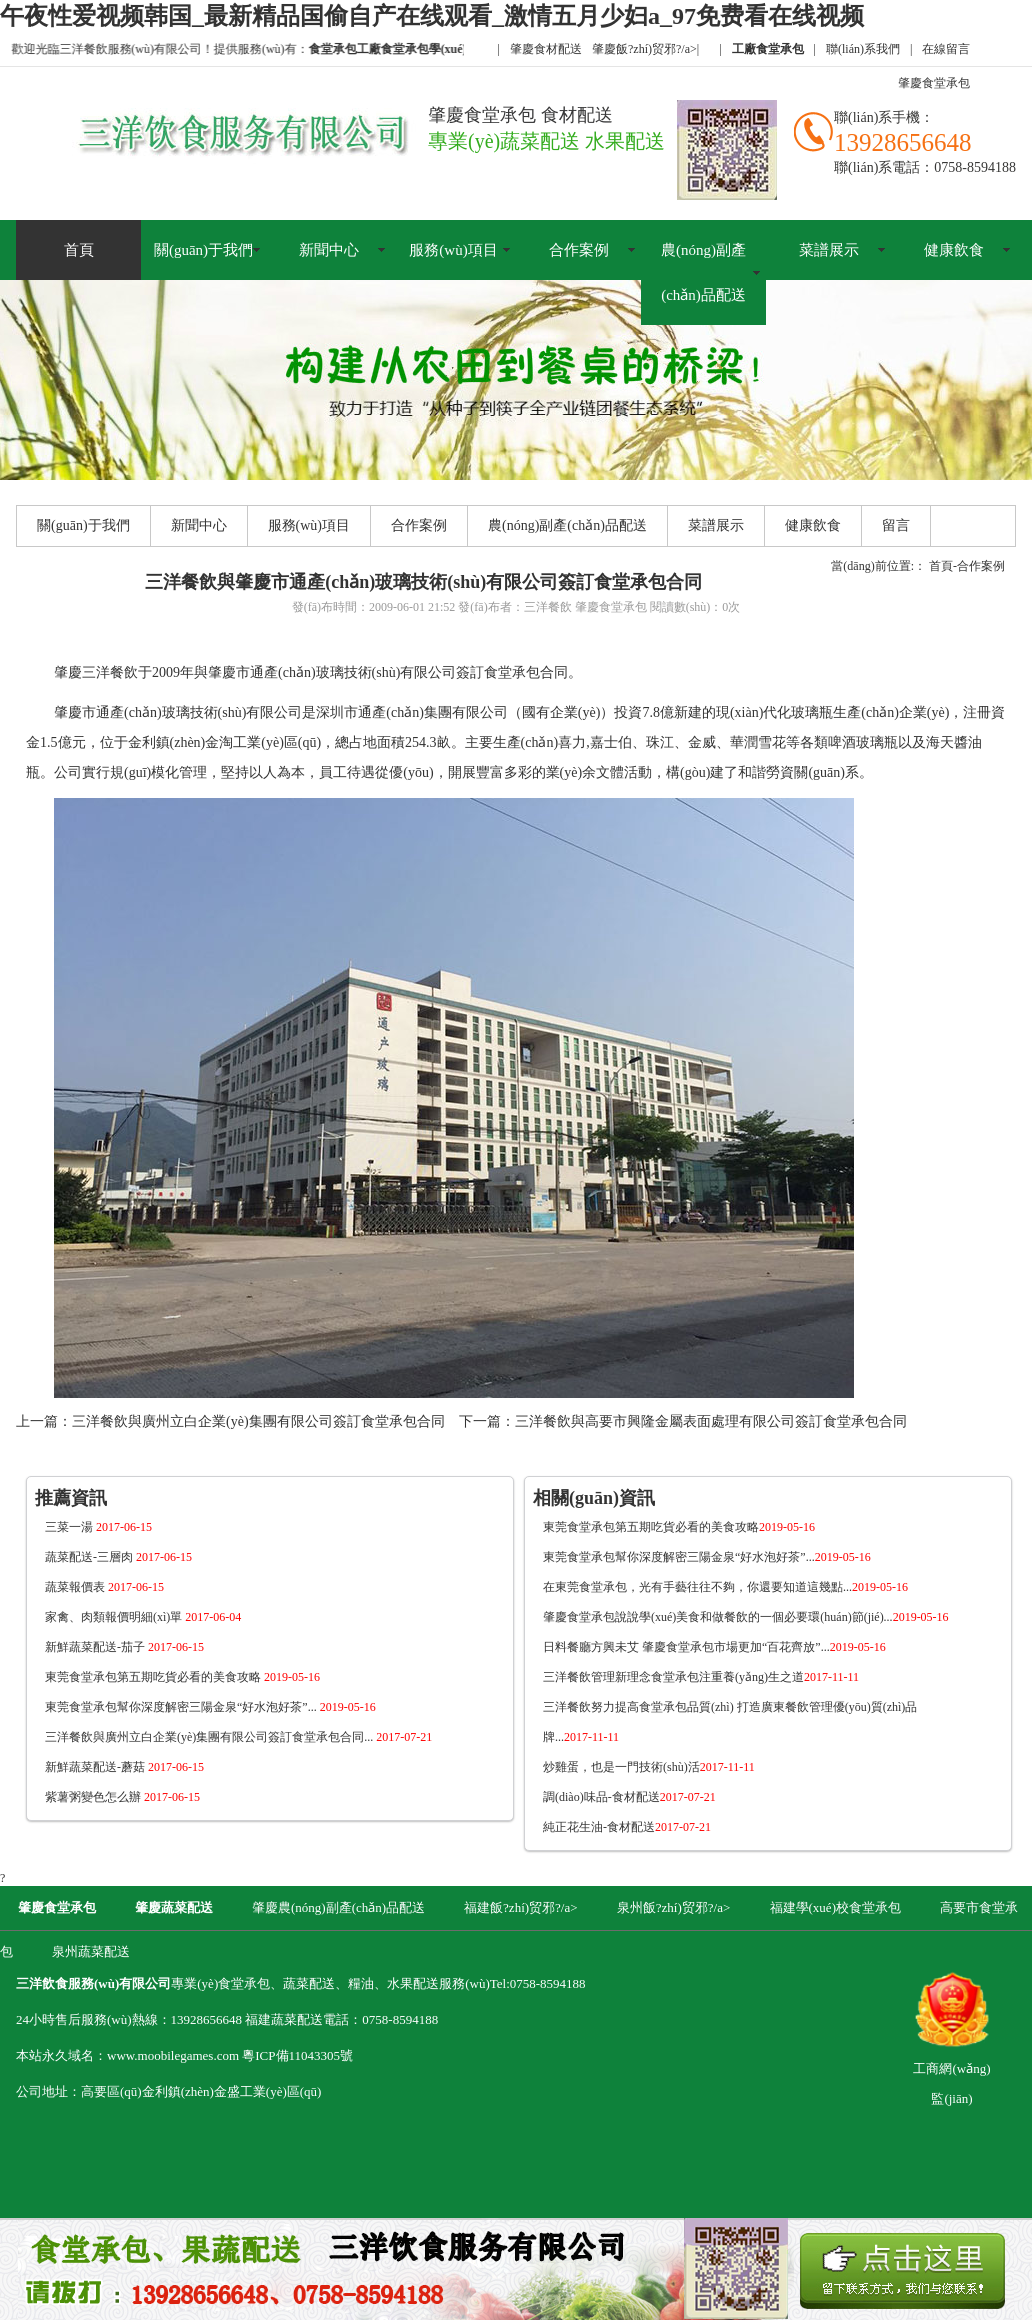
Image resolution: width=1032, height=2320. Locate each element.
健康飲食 (954, 250)
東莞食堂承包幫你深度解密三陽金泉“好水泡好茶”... (210, 1707)
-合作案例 (979, 566)
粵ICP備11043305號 (297, 2055)
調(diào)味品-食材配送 (629, 1797)
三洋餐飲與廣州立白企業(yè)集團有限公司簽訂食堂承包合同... (238, 1737)
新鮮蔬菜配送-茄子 (124, 1647)
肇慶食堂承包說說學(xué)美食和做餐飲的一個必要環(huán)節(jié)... (746, 1617)
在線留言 (946, 49)
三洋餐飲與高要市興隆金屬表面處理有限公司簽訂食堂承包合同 (711, 1421)
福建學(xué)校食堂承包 (835, 1907)
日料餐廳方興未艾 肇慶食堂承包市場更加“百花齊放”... (714, 1647)
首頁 (79, 250)
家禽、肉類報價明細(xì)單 (143, 1617)
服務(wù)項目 (453, 250)
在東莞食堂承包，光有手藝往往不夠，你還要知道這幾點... (725, 1587)
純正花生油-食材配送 (627, 1827)
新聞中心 (329, 250)
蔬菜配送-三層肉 (118, 1557)
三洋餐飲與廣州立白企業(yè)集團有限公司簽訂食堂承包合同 (258, 1421)
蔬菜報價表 (104, 1587)
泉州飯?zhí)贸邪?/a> (675, 1907)
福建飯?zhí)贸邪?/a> (522, 1907)
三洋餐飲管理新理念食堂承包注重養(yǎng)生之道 (701, 1677)
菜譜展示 (829, 250)
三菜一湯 (98, 1527)
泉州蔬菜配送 (91, 1951)
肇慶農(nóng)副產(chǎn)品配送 (338, 1907)
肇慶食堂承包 (934, 83)
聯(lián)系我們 (863, 49)
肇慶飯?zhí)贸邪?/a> (645, 49)
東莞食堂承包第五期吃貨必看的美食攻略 (182, 1677)
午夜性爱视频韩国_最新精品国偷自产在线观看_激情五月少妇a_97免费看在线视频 (432, 16)
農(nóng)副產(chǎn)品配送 (703, 272)
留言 (896, 525)
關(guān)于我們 (203, 250)
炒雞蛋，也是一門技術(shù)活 (649, 1767)
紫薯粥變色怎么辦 (122, 1797)
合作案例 (579, 250)
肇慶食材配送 (546, 49)
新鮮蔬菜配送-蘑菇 (124, 1767)
